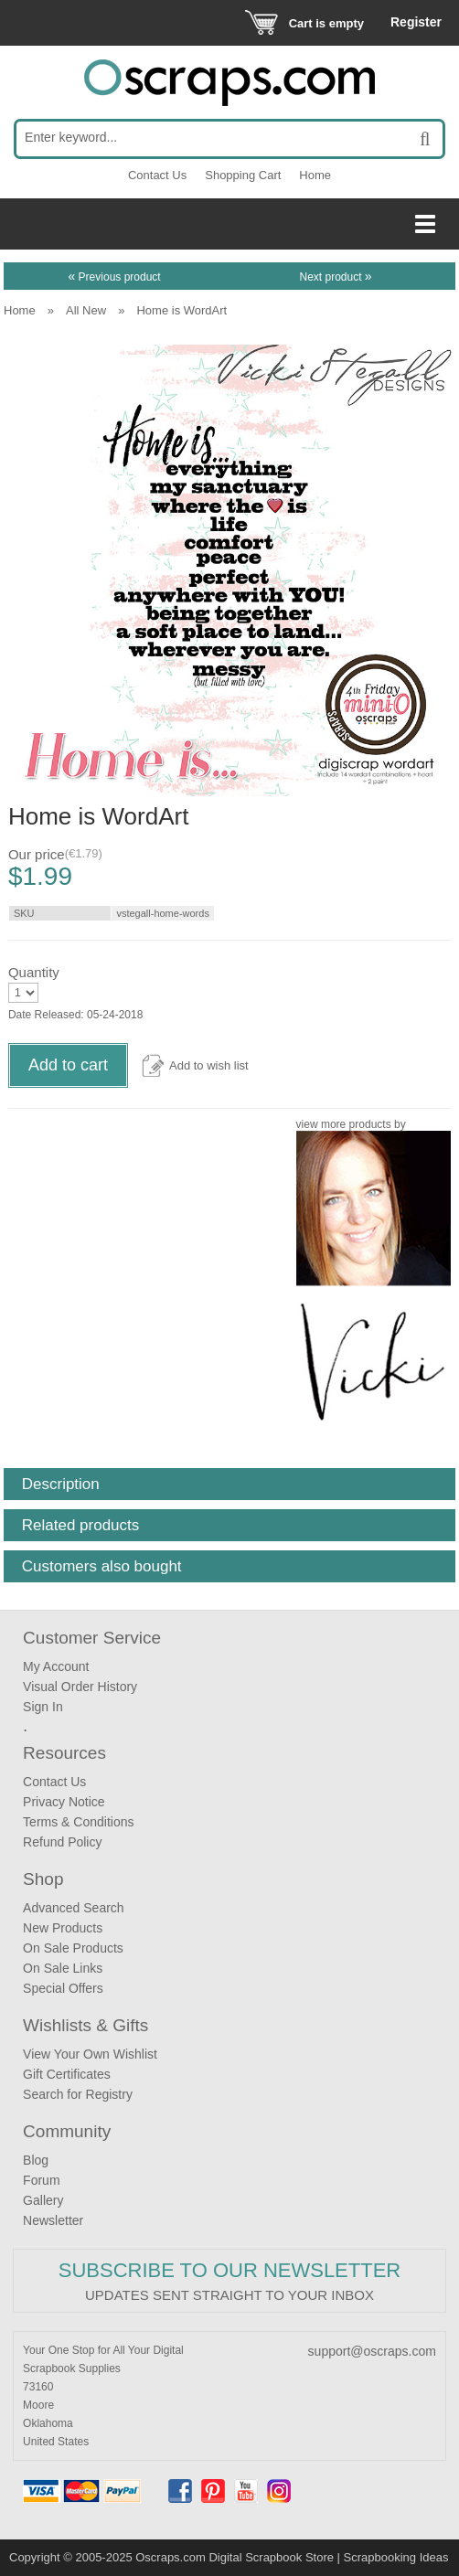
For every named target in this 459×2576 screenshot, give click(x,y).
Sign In (43, 1706)
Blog (35, 2160)
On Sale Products (73, 1948)
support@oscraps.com (372, 2351)
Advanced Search (73, 1907)
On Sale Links (62, 1968)
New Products (62, 1928)
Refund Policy (62, 1842)
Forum (41, 2180)
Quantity (33, 972)
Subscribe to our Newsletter (229, 2270)
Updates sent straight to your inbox (229, 2295)
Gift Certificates (67, 2074)
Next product (335, 277)
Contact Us (157, 175)
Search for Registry (78, 2094)
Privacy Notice (63, 1801)
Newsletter (53, 2220)
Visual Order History (80, 1686)
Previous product (114, 277)
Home (315, 175)
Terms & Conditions (78, 1822)
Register (416, 22)
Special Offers (63, 1988)
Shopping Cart (243, 175)
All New (86, 310)
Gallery (43, 2200)
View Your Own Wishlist (90, 2054)
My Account (56, 1666)
